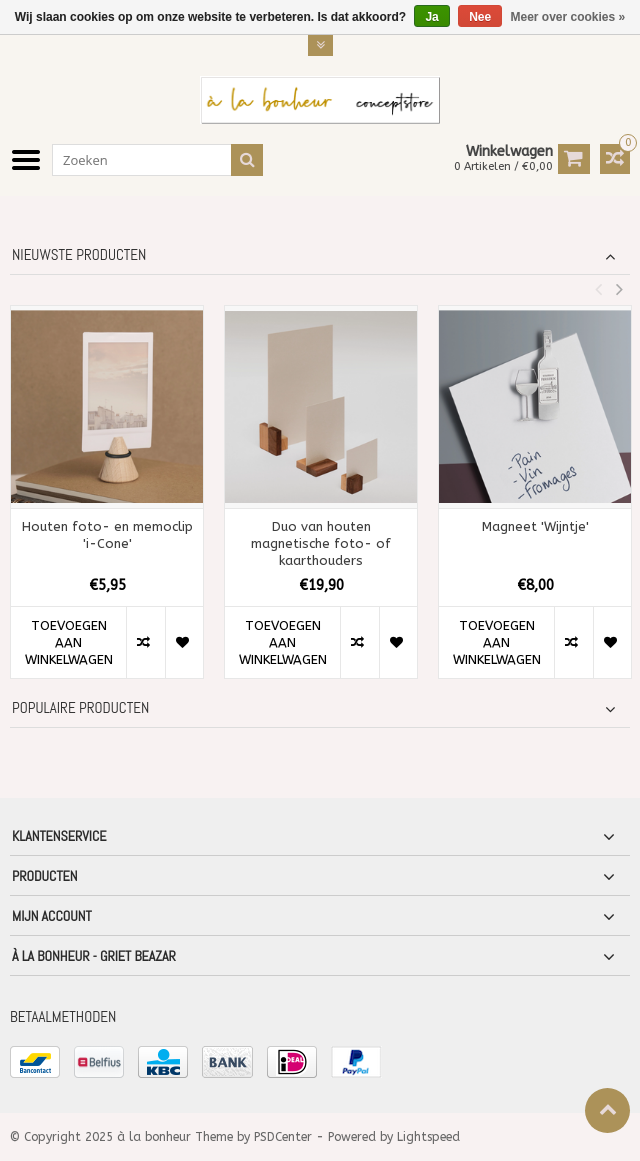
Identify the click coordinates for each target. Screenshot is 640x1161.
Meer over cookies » (568, 17)
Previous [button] (598, 289)
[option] (107, 502)
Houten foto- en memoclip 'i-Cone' (107, 535)
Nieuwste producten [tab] (79, 255)
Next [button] (619, 289)
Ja (431, 17)
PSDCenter (283, 1137)
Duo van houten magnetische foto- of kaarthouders (321, 543)
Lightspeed (428, 1137)
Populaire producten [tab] (80, 708)
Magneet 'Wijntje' (535, 526)
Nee (480, 17)
